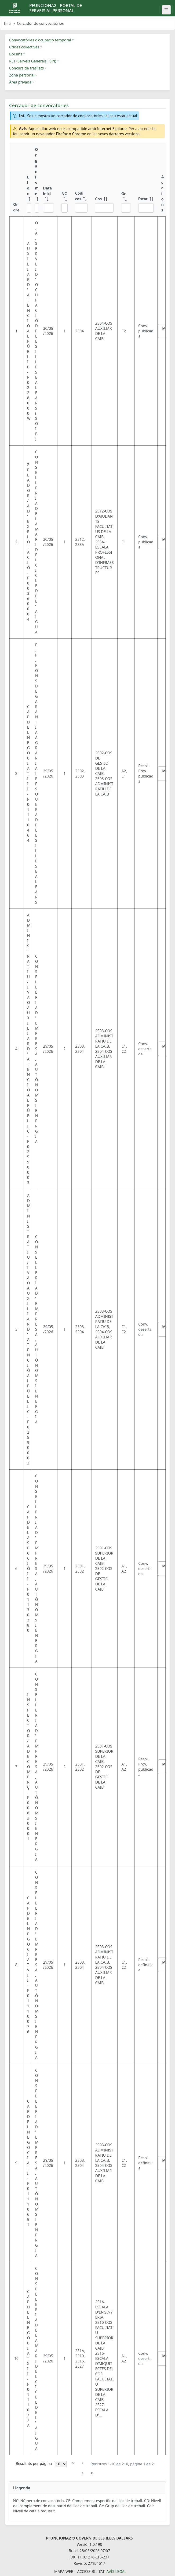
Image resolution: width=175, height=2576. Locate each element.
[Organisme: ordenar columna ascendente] (35, 179)
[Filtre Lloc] (29, 208)
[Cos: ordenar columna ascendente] (104, 179)
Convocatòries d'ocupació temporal (40, 40)
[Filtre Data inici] (48, 208)
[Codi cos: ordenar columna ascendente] (81, 179)
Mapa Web (63, 2571)
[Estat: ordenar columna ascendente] (146, 179)
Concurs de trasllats (26, 68)
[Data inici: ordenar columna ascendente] (48, 179)
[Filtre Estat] (146, 208)
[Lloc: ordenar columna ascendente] (27, 179)
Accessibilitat (91, 2571)
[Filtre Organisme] (37, 208)
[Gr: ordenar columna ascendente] (125, 179)
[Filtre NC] (64, 208)
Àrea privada (20, 82)
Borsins (15, 54)
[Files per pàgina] (60, 2464)
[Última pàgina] (92, 2473)
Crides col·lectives (24, 47)
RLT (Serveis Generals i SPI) (32, 61)
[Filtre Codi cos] (81, 208)
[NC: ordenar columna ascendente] (64, 179)
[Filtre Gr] (126, 208)
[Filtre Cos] (104, 208)
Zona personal (21, 75)
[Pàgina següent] (82, 2473)
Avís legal (116, 2571)
